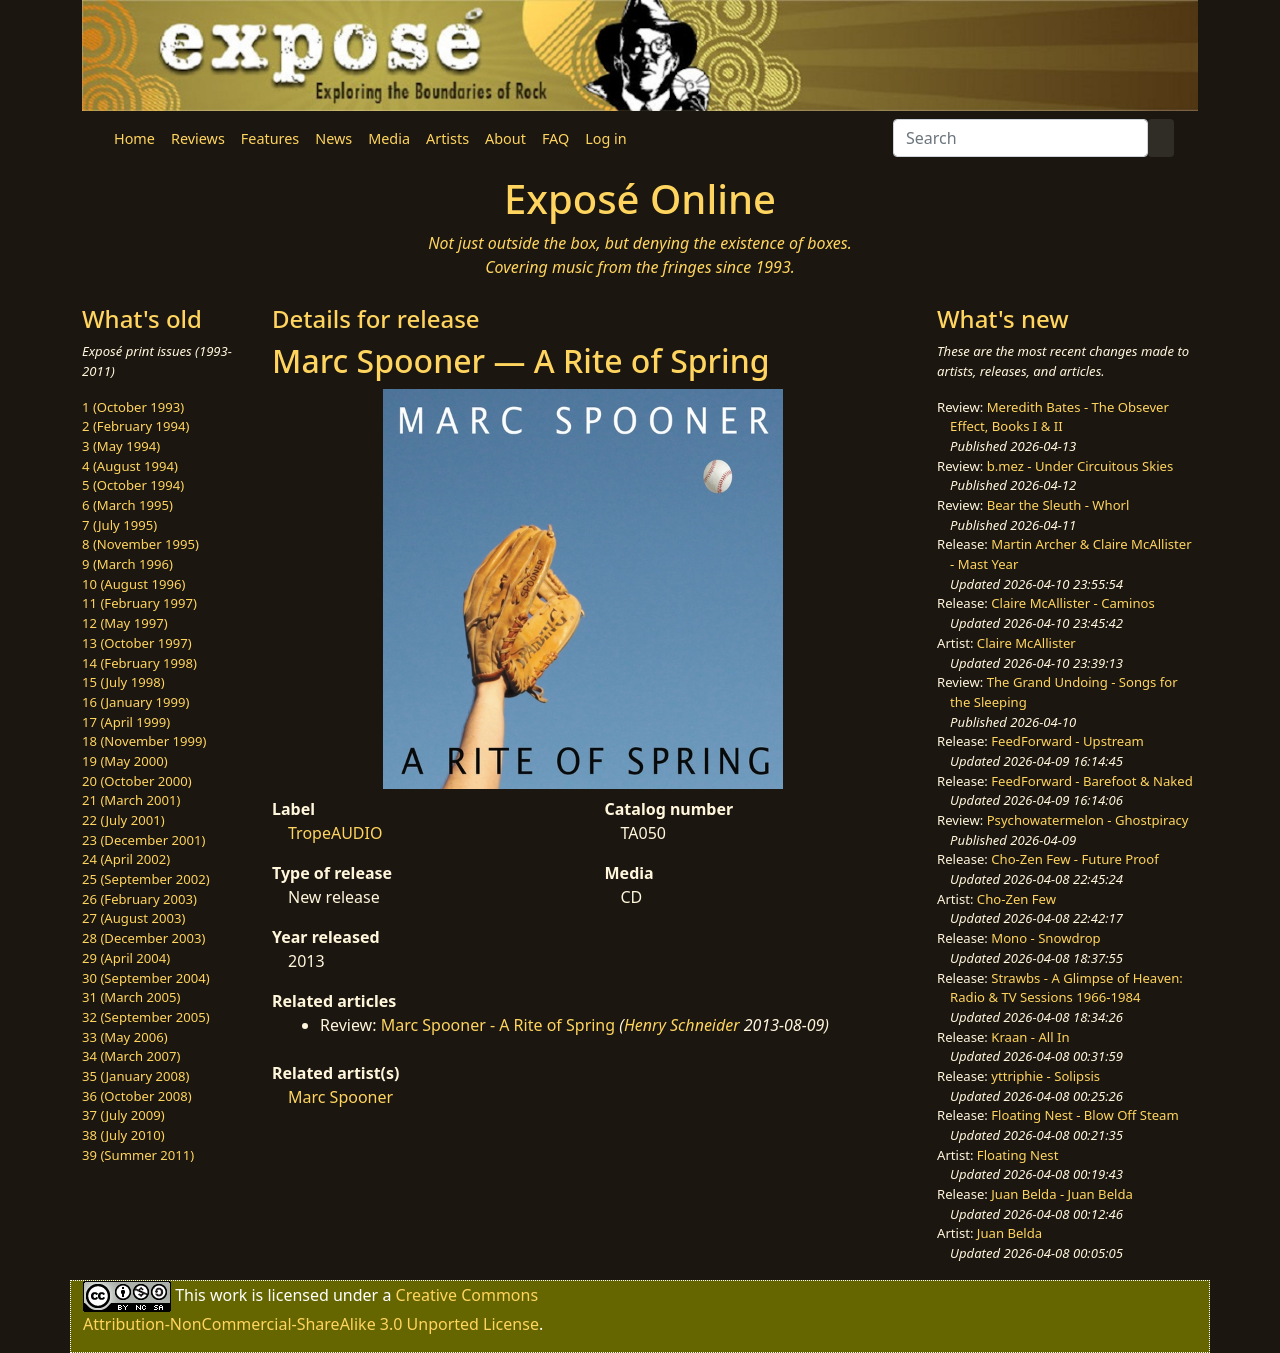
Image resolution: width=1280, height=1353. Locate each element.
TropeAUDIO (335, 833)
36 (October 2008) (137, 1096)
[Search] (1020, 138)
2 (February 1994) (135, 426)
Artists (447, 138)
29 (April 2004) (126, 958)
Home (134, 138)
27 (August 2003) (133, 918)
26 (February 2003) (139, 899)
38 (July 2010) (123, 1135)
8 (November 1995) (140, 544)
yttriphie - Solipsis (1045, 1076)
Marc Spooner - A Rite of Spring (498, 1025)
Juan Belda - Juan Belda (1062, 1194)
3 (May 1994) (121, 446)
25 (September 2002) (146, 879)
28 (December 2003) (143, 938)
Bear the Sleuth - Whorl (1058, 505)
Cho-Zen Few (1016, 899)
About (505, 138)
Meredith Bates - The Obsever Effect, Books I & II (1059, 417)
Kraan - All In (1030, 1037)
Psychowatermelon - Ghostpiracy (1088, 820)
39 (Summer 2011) (138, 1155)
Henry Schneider (682, 1025)
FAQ (555, 138)
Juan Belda (1009, 1233)
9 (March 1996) (127, 564)
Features (270, 138)
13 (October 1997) (137, 643)
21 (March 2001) (131, 800)
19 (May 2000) (125, 761)
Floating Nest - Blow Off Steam (1084, 1115)
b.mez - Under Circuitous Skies (1080, 466)
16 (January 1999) (135, 702)
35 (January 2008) (135, 1076)
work (228, 1295)
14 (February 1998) (139, 663)
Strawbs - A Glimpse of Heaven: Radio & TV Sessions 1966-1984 (1066, 988)
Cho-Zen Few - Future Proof (1074, 859)
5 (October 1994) (133, 485)
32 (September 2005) (146, 1017)
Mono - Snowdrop (1045, 938)
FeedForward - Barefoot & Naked (1091, 781)
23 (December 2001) (143, 840)
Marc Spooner (340, 1097)
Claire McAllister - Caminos (1073, 603)
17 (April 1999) (126, 722)
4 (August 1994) (130, 466)
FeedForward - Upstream (1067, 741)
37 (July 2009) (123, 1115)
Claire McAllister (1026, 643)
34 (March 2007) (131, 1056)
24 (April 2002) (126, 859)
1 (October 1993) (133, 407)
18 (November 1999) (144, 741)
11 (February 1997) (139, 603)
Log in (605, 138)
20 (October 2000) (137, 781)
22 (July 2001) (123, 820)
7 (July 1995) (119, 525)
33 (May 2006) (125, 1037)
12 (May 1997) (125, 623)
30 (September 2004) (146, 978)
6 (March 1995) (127, 505)
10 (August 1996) (133, 584)
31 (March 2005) (131, 997)
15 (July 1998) (123, 682)
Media (389, 138)
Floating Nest (1018, 1155)
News (333, 138)
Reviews (198, 138)
